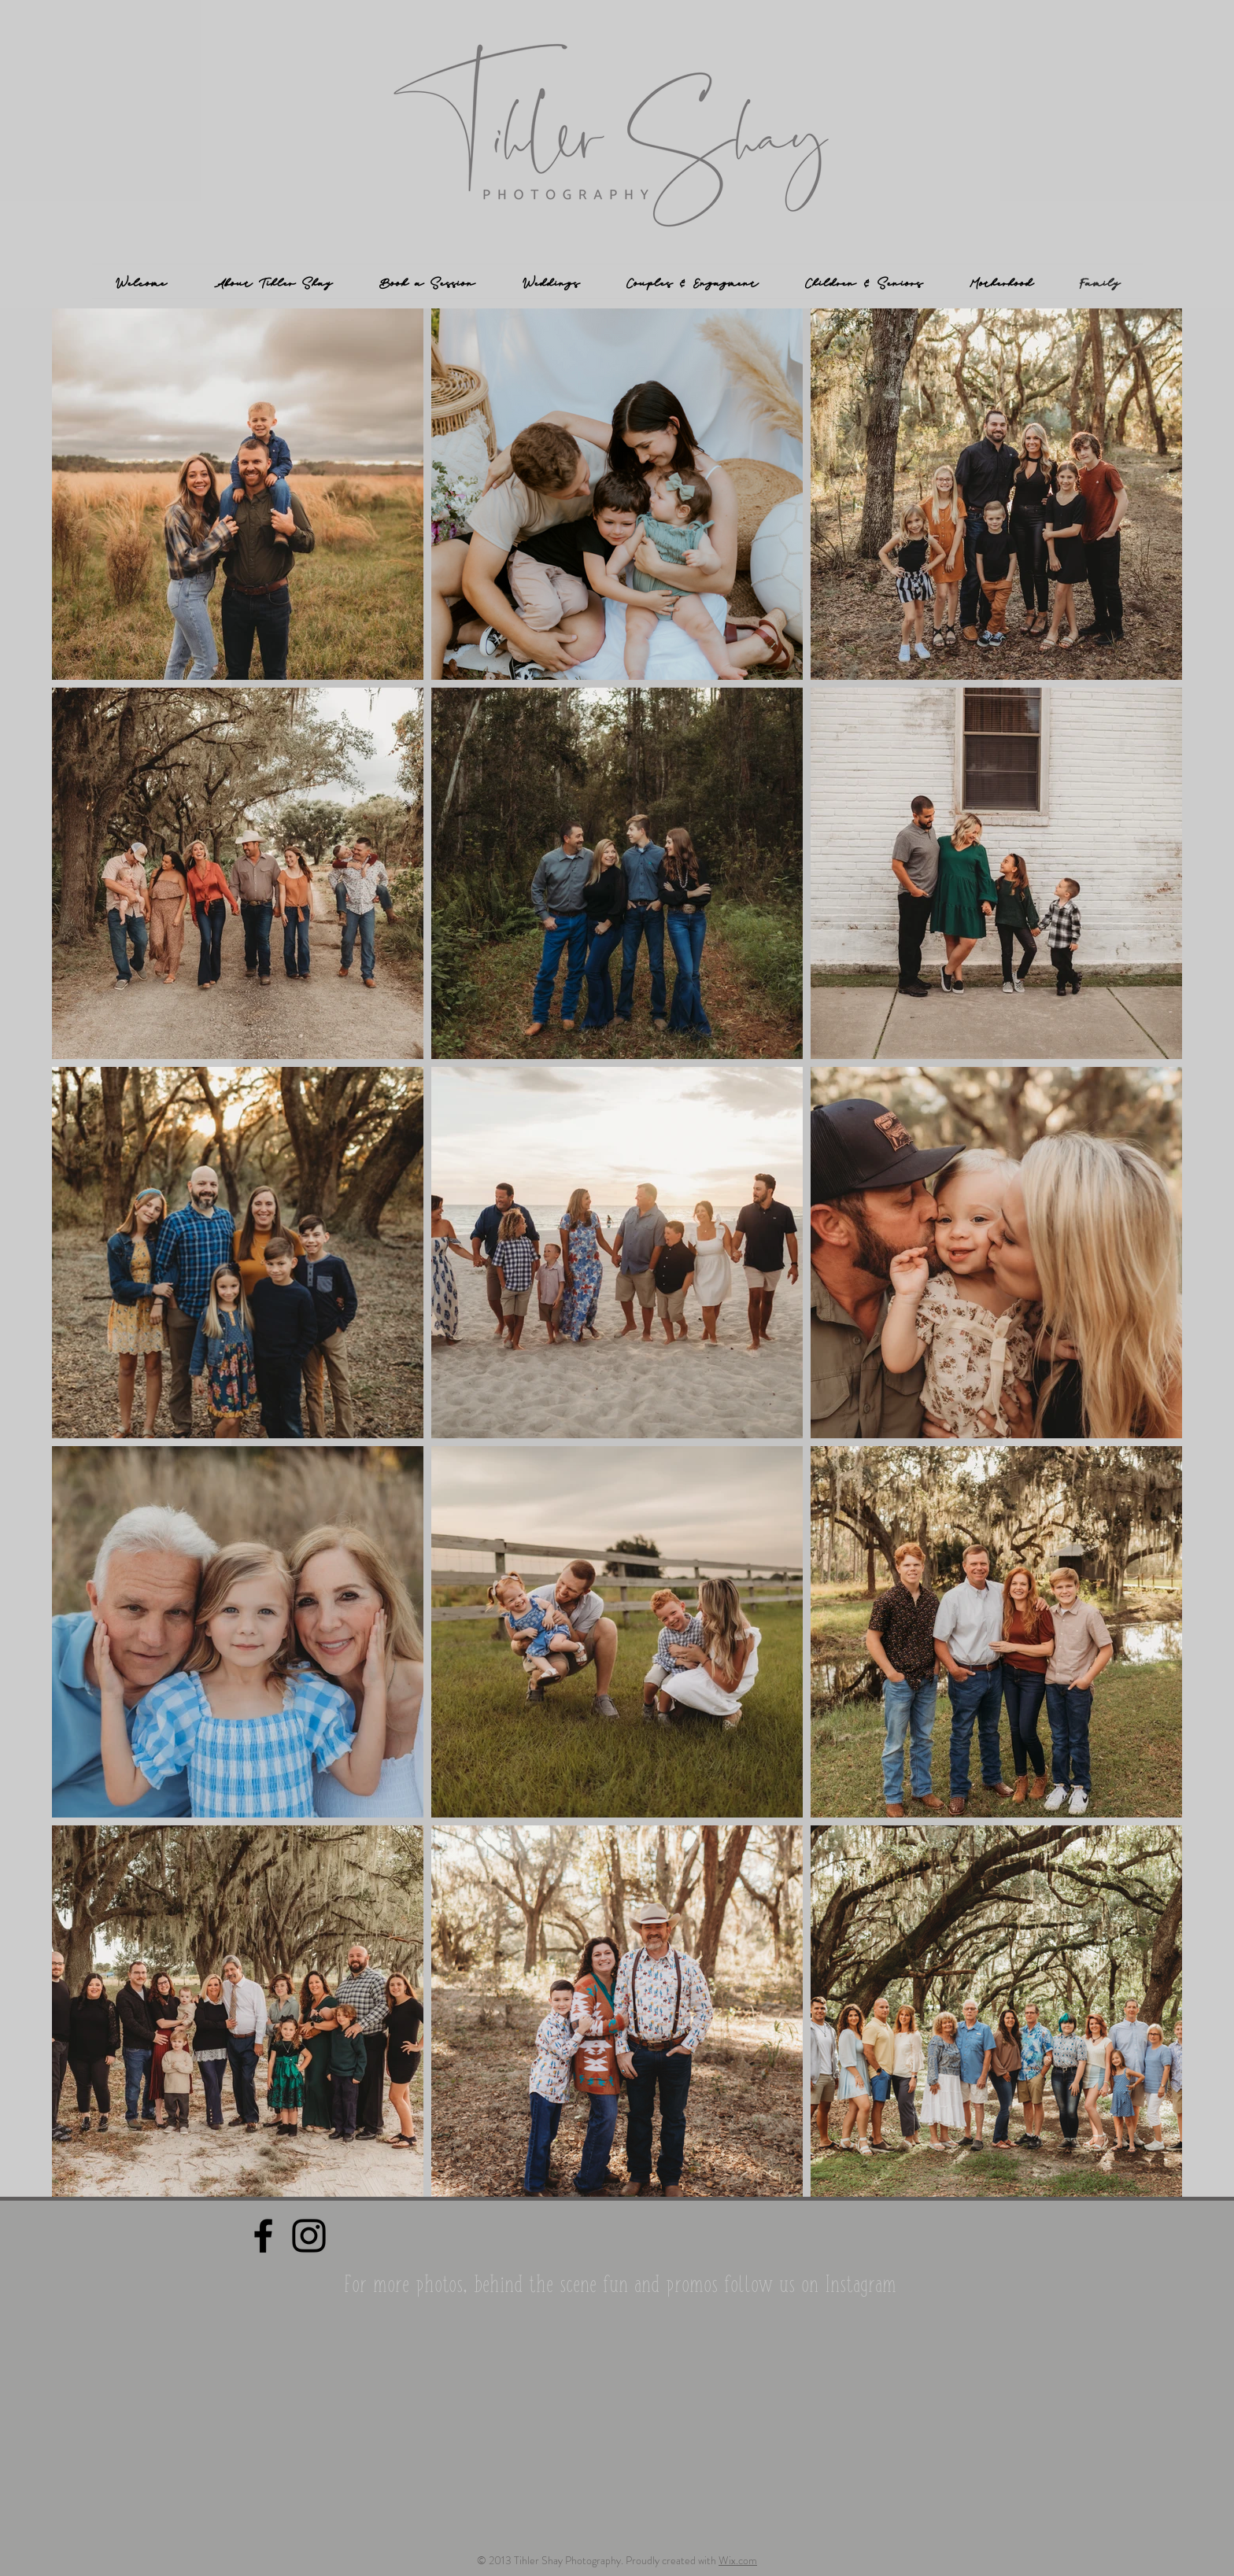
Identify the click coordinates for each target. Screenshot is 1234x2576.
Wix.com (738, 2560)
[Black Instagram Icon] (308, 2235)
